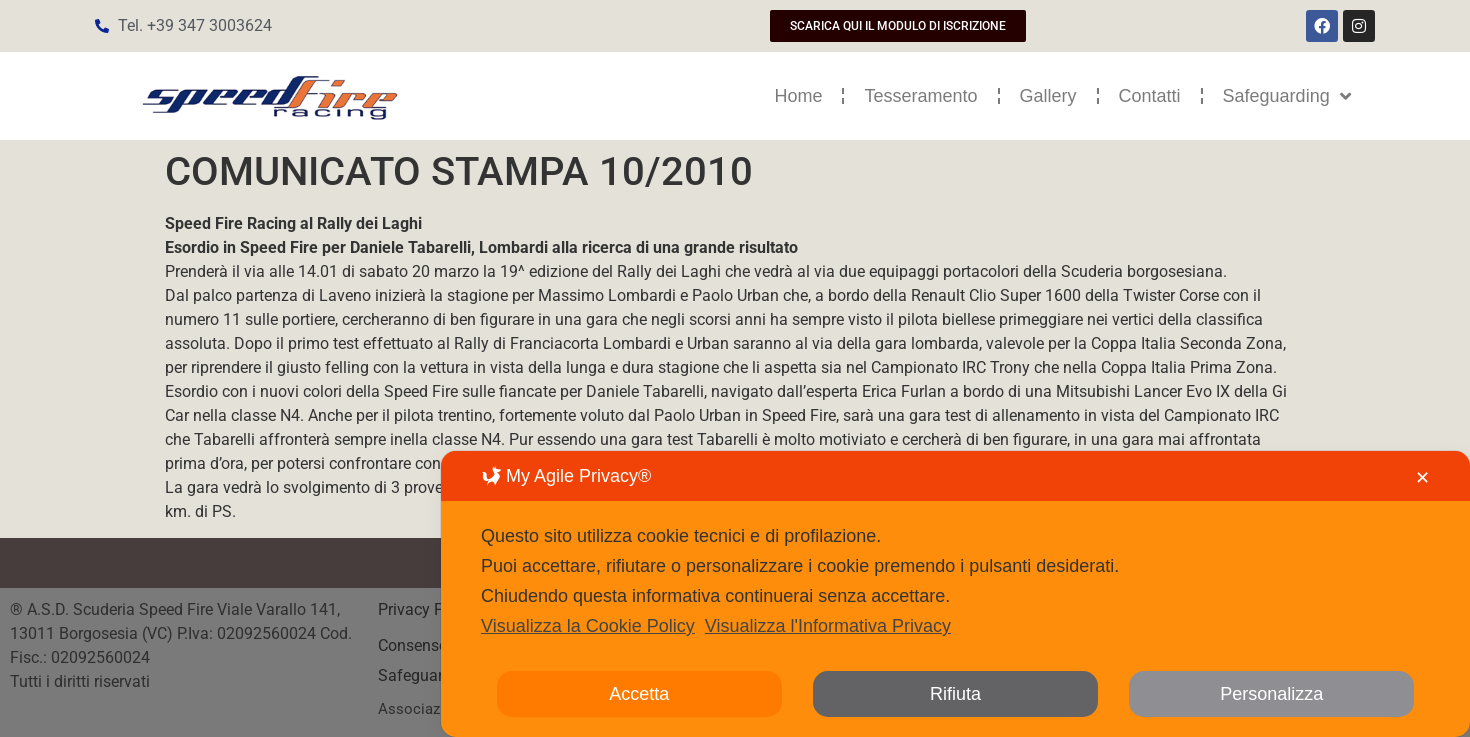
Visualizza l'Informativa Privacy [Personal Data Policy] (828, 626)
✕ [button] (1422, 478)
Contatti (1150, 96)
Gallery (1048, 96)
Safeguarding (1287, 96)
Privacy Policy (429, 609)
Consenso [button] (413, 645)
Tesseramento (920, 96)
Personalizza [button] (1271, 694)
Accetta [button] (639, 694)
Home (798, 96)
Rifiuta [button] (955, 694)
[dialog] (955, 594)
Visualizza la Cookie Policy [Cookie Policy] (588, 626)
